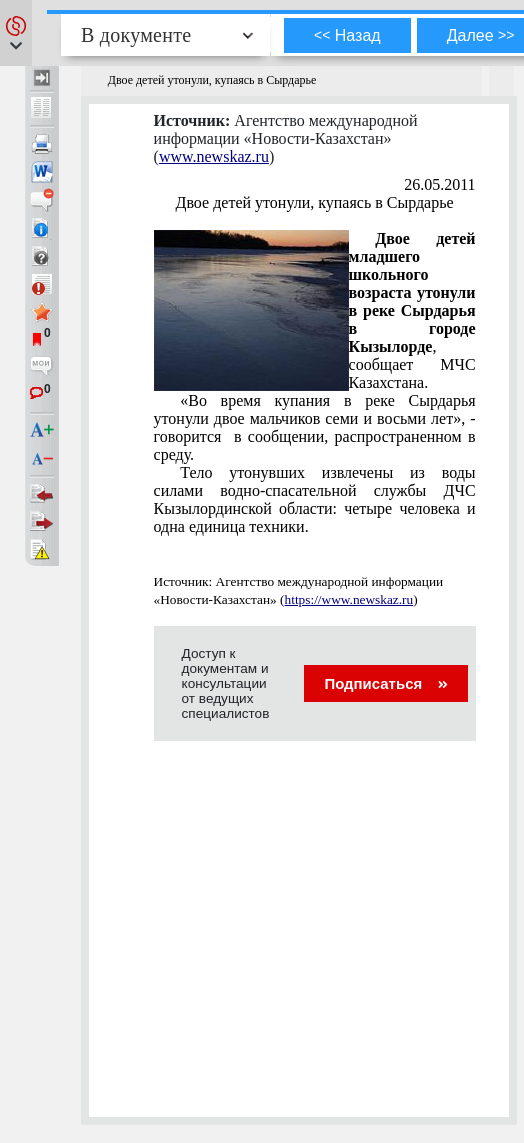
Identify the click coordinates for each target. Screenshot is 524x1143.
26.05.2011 (439, 184)
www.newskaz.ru (214, 156)
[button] (16, 33)
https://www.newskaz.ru (349, 599)
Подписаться (385, 683)
